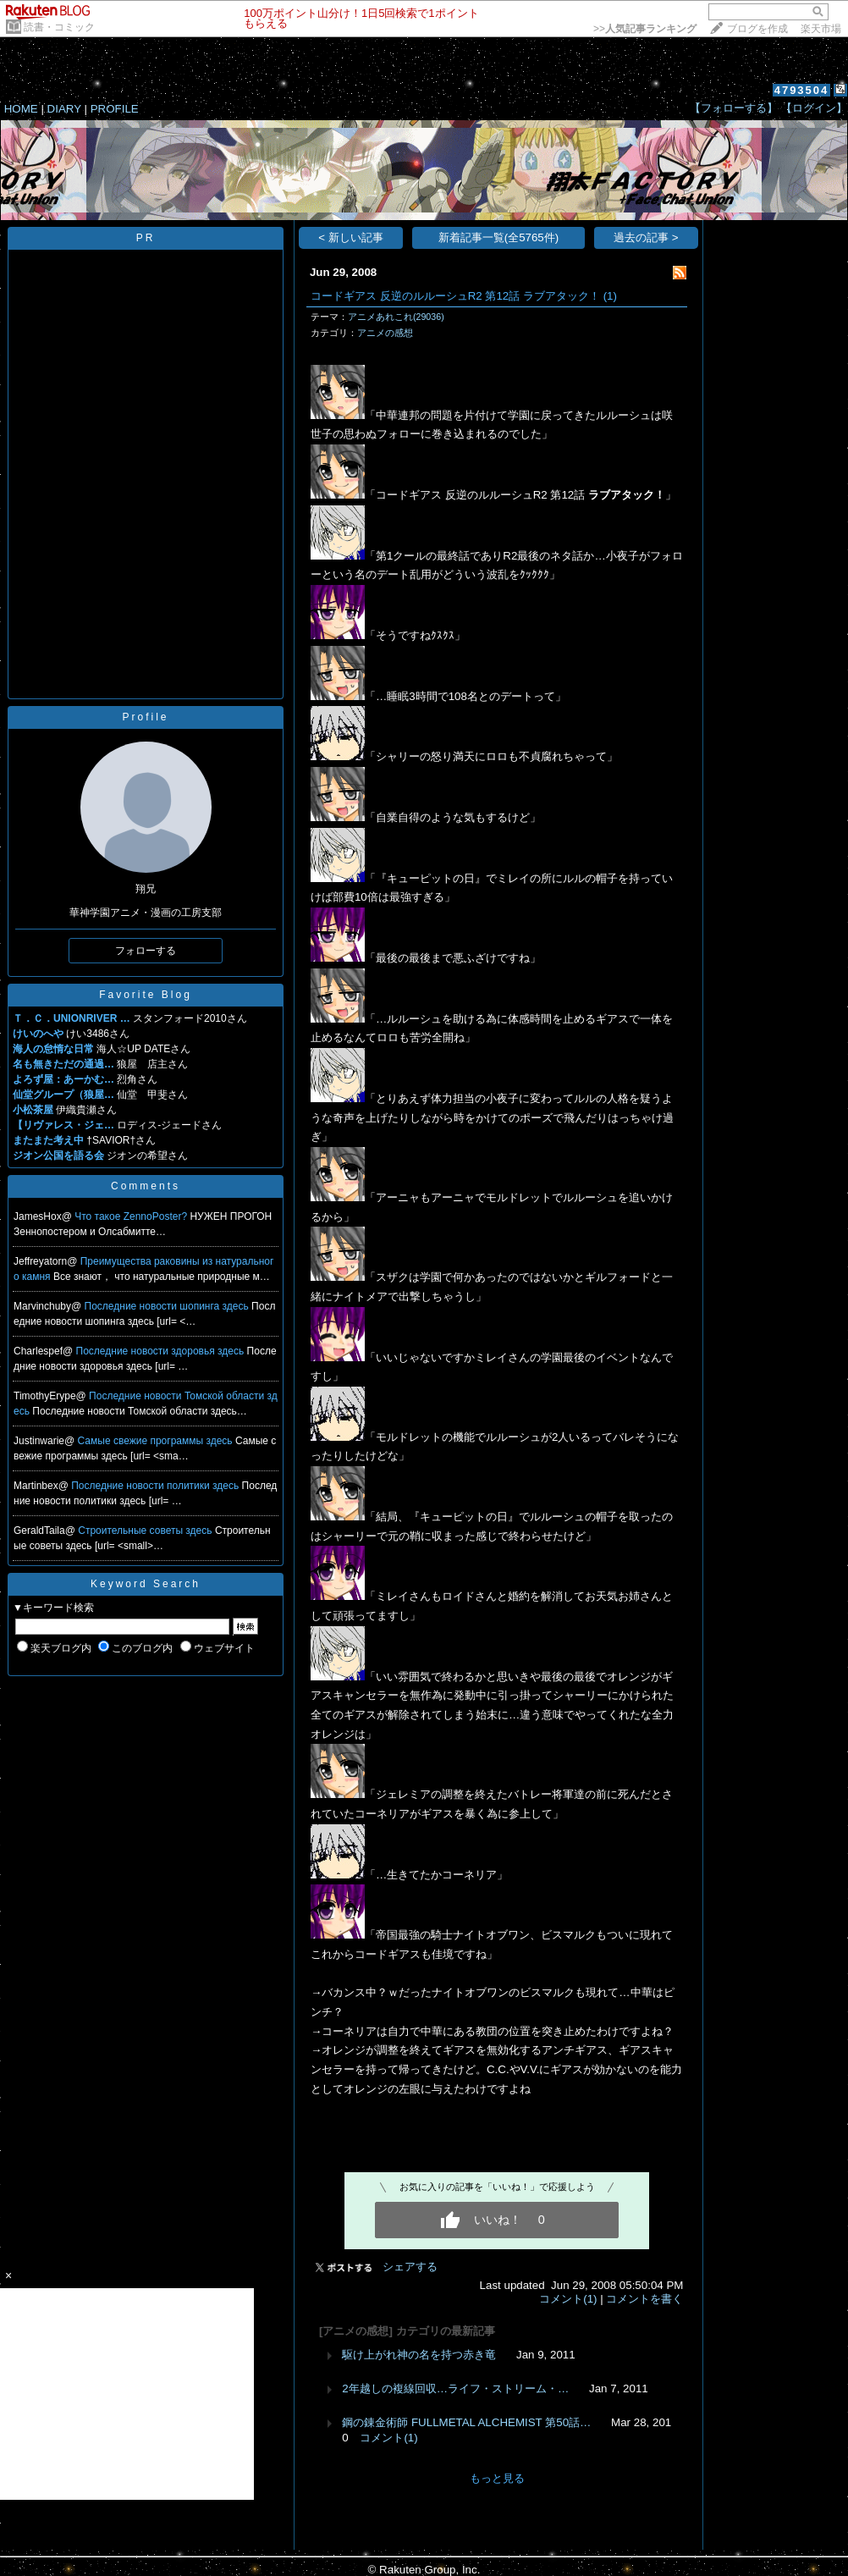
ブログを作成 (757, 29)
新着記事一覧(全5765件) (498, 237)
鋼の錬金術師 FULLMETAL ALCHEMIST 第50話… (466, 2422)
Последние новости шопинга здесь (168, 1306)
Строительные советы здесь (146, 1530)
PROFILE (115, 108)
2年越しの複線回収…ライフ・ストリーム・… (455, 2388)
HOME (21, 108)
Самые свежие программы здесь (156, 1441)
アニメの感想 (385, 333)
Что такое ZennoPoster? (132, 1216)
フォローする (145, 951)
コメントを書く (644, 2298)
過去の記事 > (646, 237)
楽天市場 (821, 29)
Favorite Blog (145, 995)
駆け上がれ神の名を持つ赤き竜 (419, 2354)
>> (645, 29)
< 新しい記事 (350, 237)
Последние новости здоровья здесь (161, 1351)
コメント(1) (568, 2298)
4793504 (801, 90)
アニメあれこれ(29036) (396, 317)
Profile (145, 717)
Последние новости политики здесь (156, 1486)
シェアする (410, 2266)
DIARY (64, 108)
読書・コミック (59, 27)
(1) (610, 296)
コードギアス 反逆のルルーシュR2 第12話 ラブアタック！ (455, 296)
